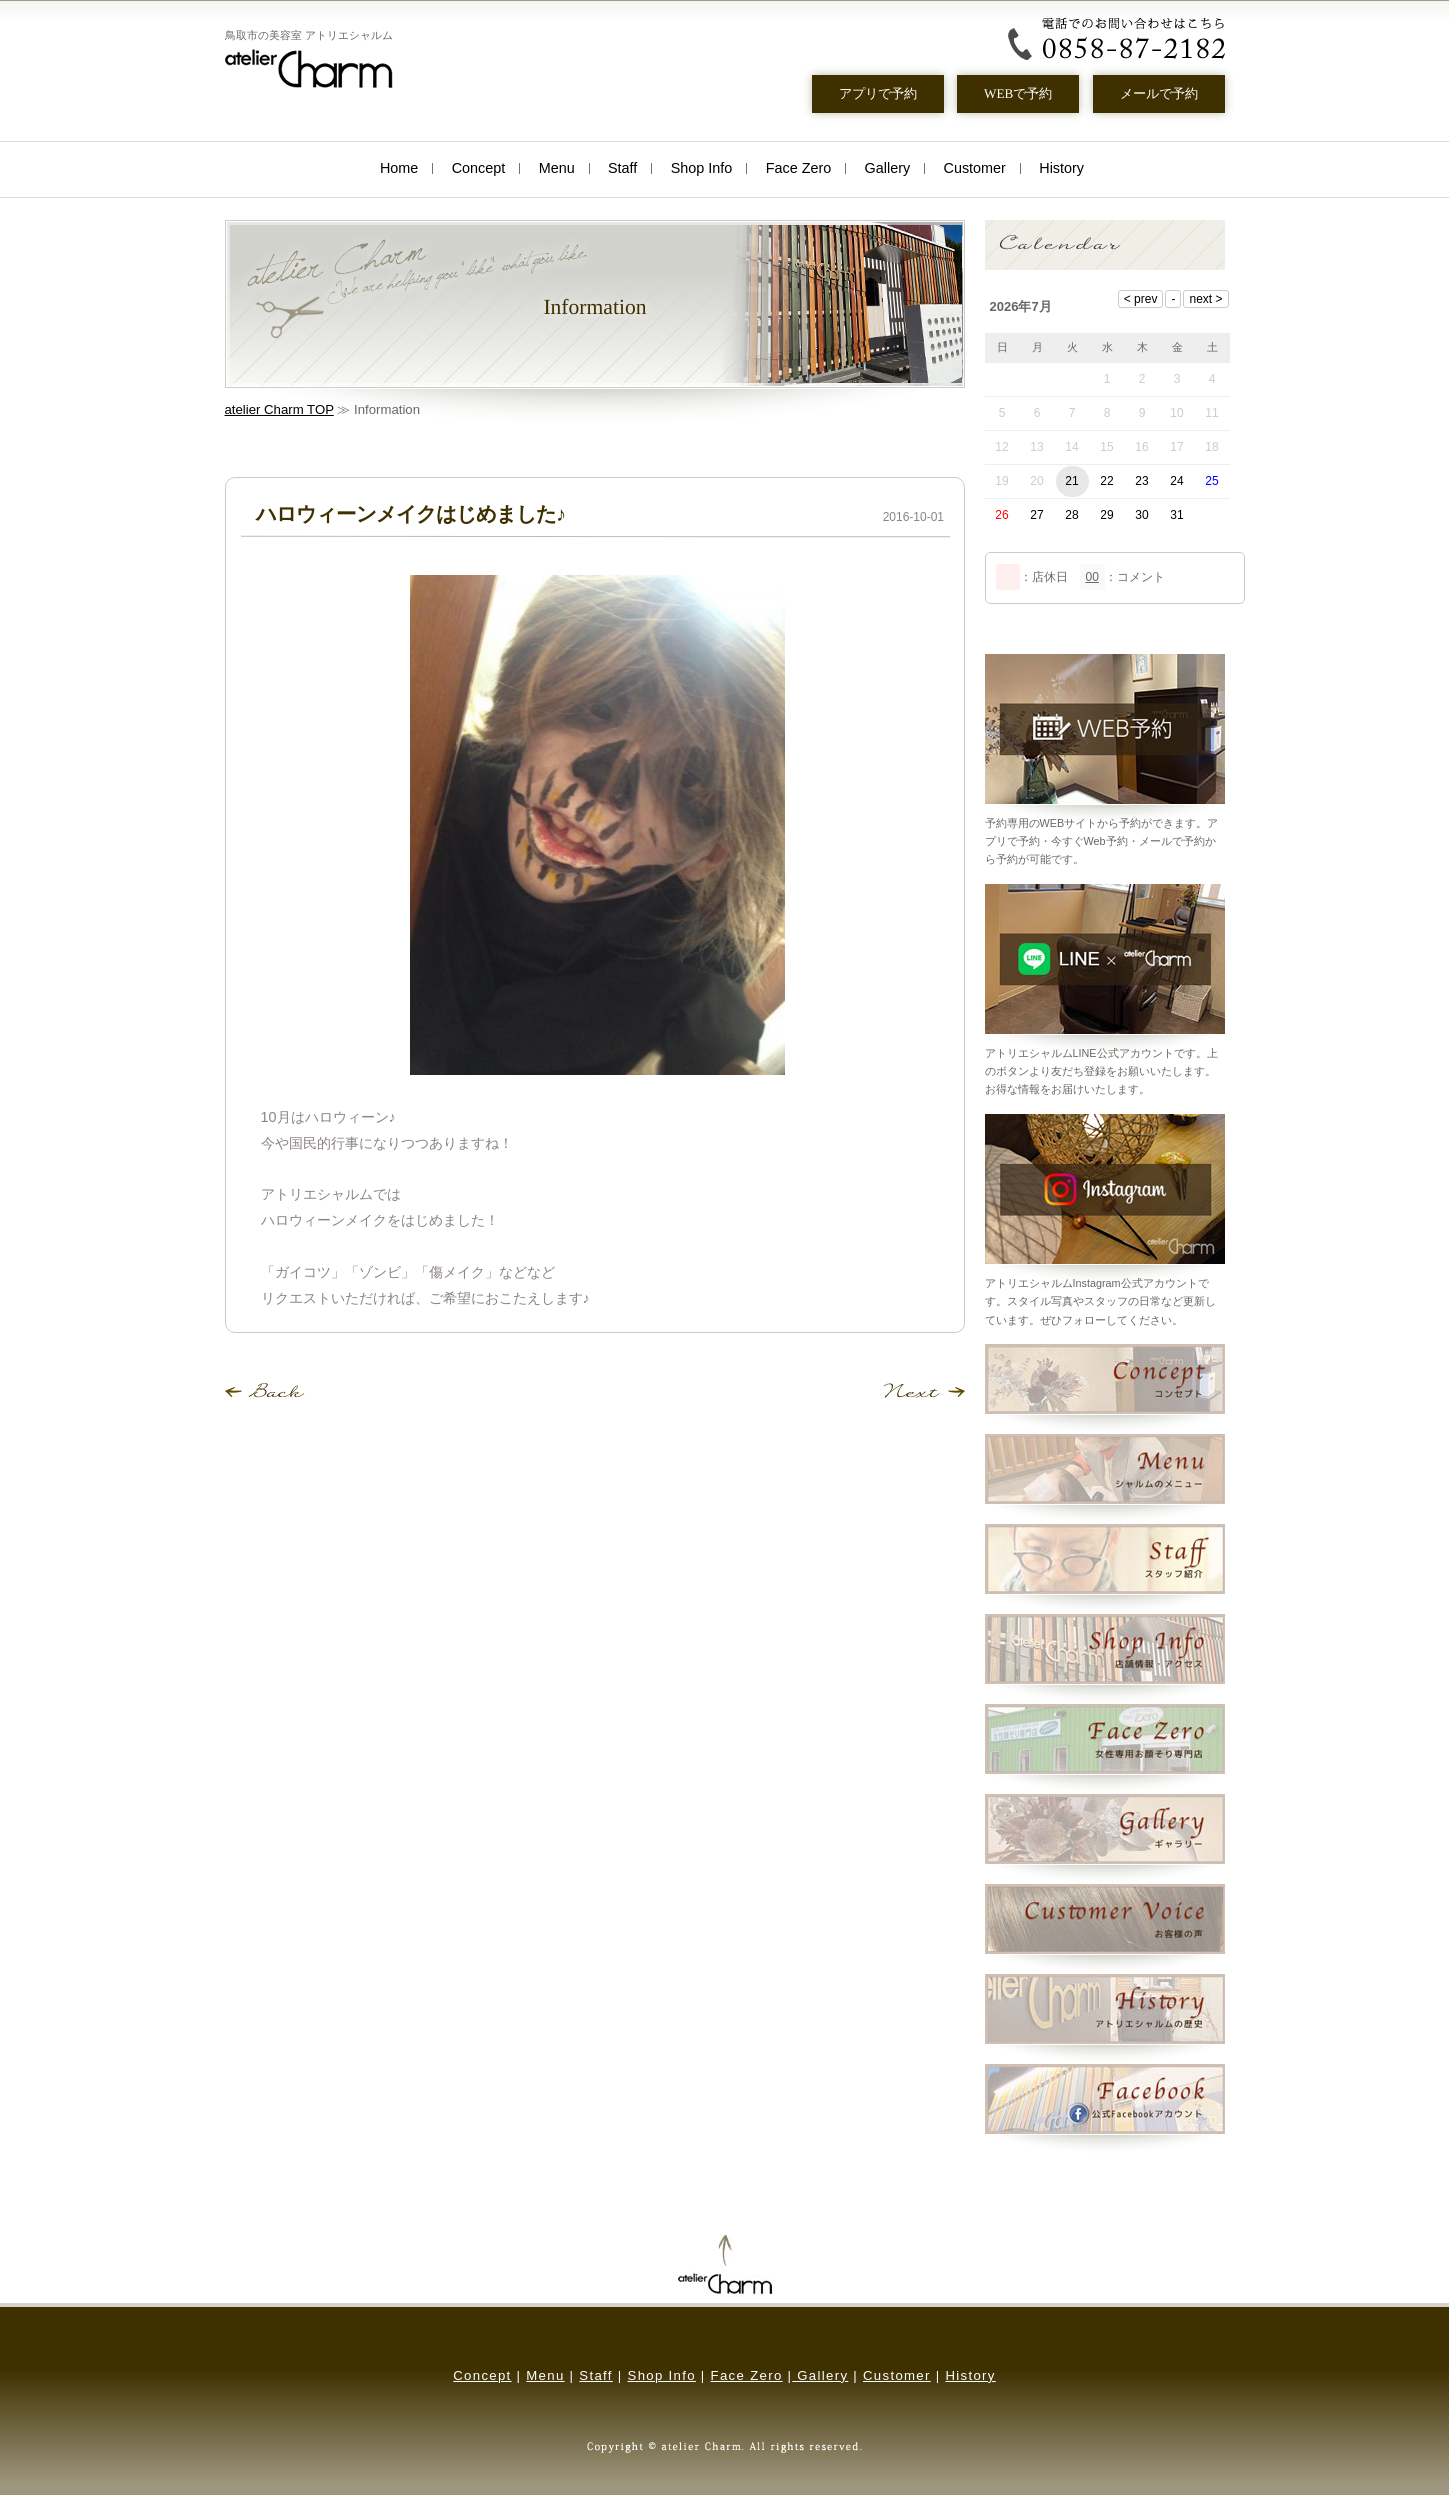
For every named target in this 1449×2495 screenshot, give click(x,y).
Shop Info (702, 168)
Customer (975, 168)
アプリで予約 (877, 93)
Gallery (888, 168)
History (1061, 168)
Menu (557, 168)
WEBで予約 (1018, 93)
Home (399, 168)
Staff (622, 168)
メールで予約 (1158, 93)
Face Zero (799, 168)
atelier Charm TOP (279, 409)
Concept (479, 168)
